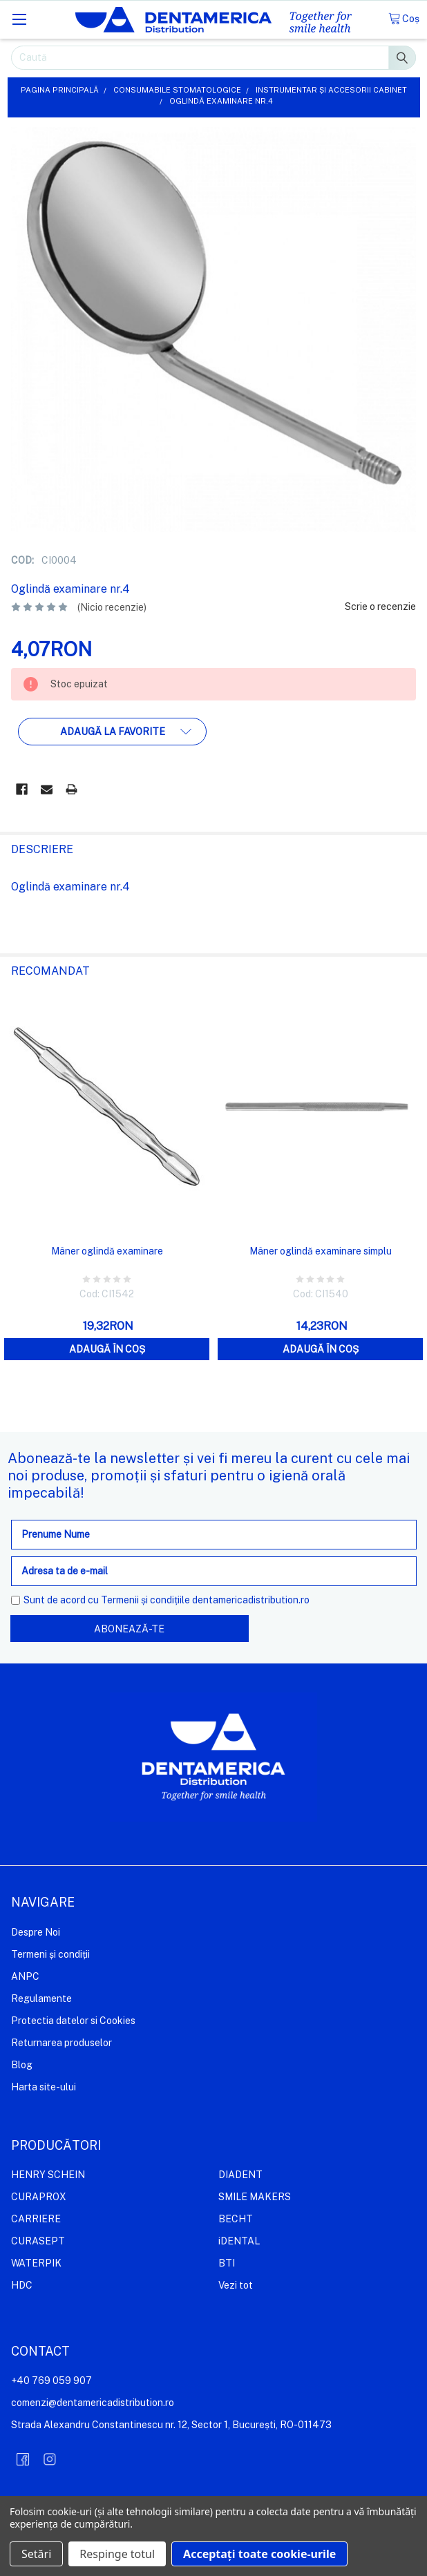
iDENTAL (239, 2240)
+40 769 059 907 (51, 2380)
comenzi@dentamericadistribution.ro (92, 2402)
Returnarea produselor (61, 2042)
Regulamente (41, 1998)
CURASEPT (38, 2240)
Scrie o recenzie (380, 606)
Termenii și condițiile (145, 1599)
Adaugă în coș (107, 1349)
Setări (36, 2553)
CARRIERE (36, 2218)
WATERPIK (36, 2263)
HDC (21, 2285)
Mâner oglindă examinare (107, 1251)
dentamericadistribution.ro (251, 1599)
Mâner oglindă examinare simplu (320, 1251)
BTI (226, 2263)
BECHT (235, 2218)
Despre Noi (35, 1932)
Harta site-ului (43, 2086)
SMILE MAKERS (254, 2196)
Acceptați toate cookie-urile (259, 2553)
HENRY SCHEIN (48, 2174)
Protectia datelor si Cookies (73, 2019)
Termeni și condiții (50, 1954)
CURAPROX (38, 2196)
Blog (21, 2064)
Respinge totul (117, 2553)
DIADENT (240, 2174)
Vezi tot (235, 2285)
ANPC (25, 1976)
